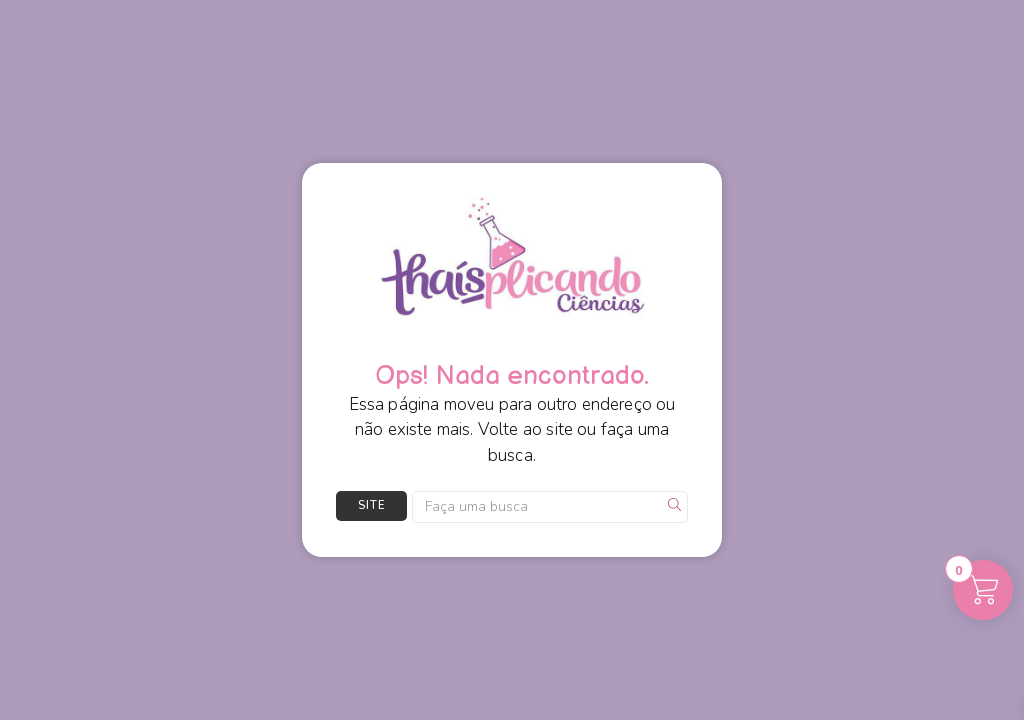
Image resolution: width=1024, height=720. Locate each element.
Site (371, 505)
